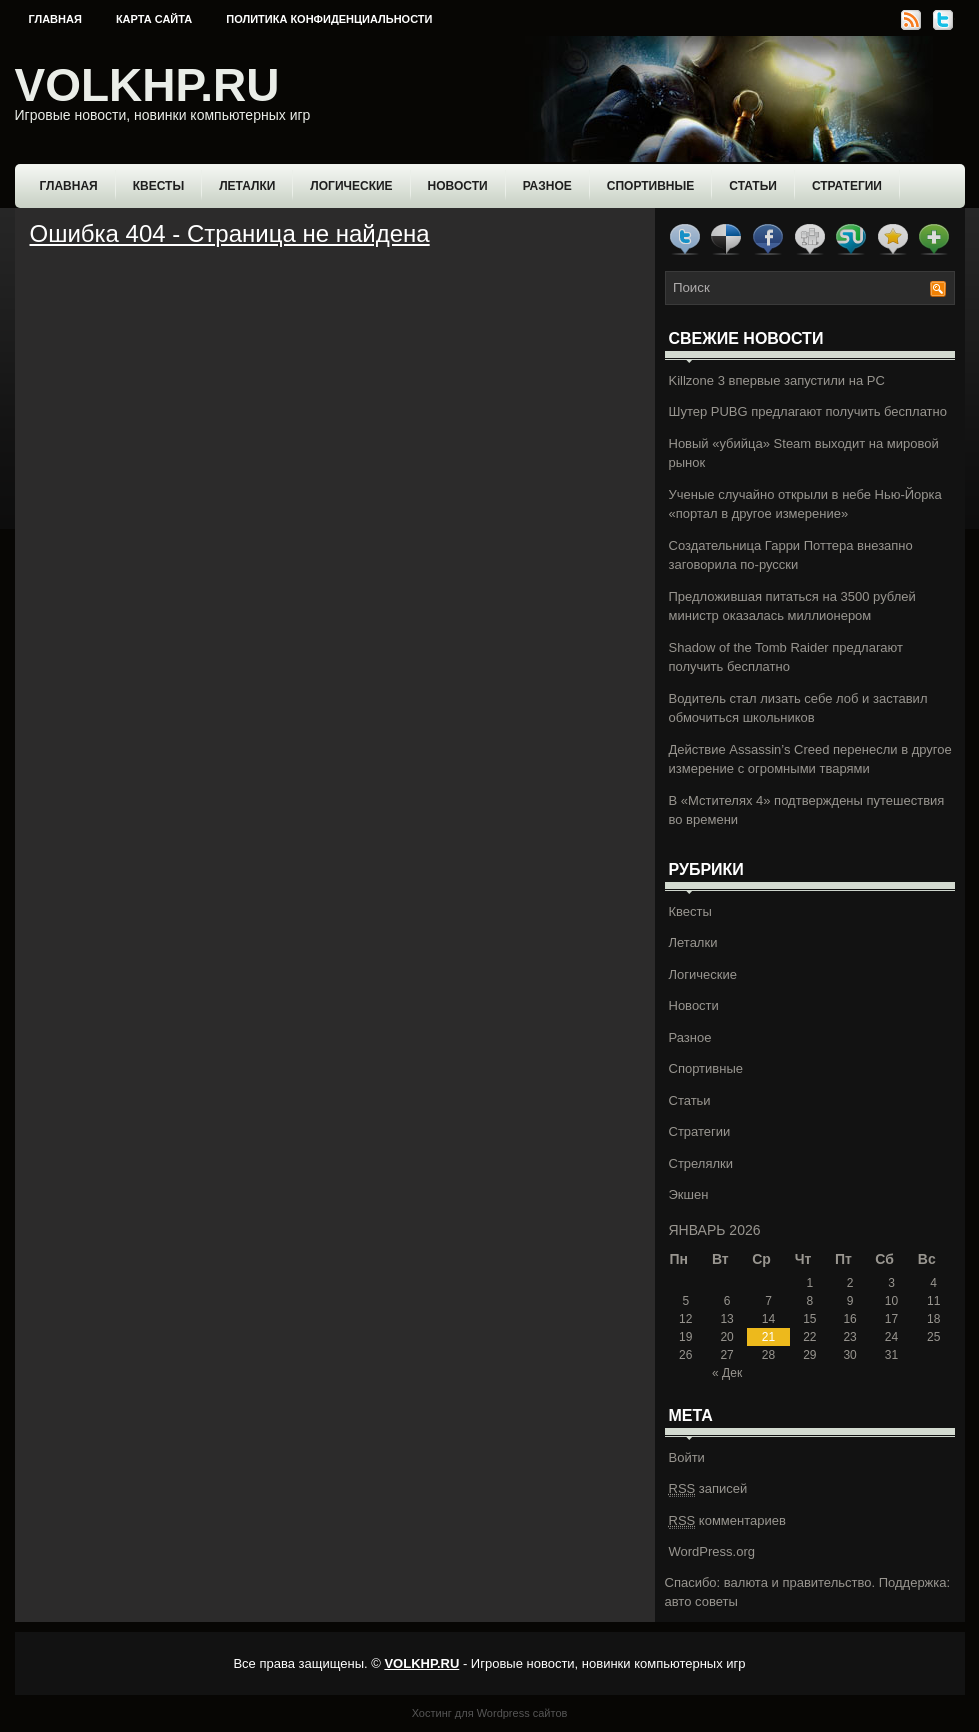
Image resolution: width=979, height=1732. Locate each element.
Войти (687, 1457)
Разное (547, 186)
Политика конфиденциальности (329, 19)
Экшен (689, 1194)
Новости (458, 186)
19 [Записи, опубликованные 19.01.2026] (685, 1337)
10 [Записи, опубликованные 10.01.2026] (891, 1301)
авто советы (701, 1601)
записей (708, 1489)
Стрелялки (701, 1163)
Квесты (158, 186)
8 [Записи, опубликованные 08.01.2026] (810, 1301)
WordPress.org (712, 1551)
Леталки (247, 186)
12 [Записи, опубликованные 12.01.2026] (685, 1319)
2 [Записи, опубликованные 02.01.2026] (850, 1283)
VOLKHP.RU (147, 85)
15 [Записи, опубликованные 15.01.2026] (809, 1319)
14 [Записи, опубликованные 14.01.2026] (768, 1319)
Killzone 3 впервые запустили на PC (777, 380)
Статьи (753, 186)
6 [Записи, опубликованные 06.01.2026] (727, 1301)
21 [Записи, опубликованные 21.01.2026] (768, 1337)
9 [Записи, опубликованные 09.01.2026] (850, 1301)
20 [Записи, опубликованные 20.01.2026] (726, 1337)
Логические (351, 186)
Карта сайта (154, 19)
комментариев (727, 1521)
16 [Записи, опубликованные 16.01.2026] (849, 1319)
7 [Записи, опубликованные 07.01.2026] (768, 1301)
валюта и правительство (798, 1582)
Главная (55, 19)
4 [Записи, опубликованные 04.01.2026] (933, 1283)
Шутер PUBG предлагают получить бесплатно (808, 411)
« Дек (727, 1373)
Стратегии (847, 186)
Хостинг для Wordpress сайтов (490, 1713)
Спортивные (651, 186)
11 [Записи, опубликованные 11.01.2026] (933, 1301)
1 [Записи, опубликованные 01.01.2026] (810, 1283)
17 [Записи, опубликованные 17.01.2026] (891, 1319)
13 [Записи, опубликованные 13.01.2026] (726, 1319)
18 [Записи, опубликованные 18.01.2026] (933, 1319)
